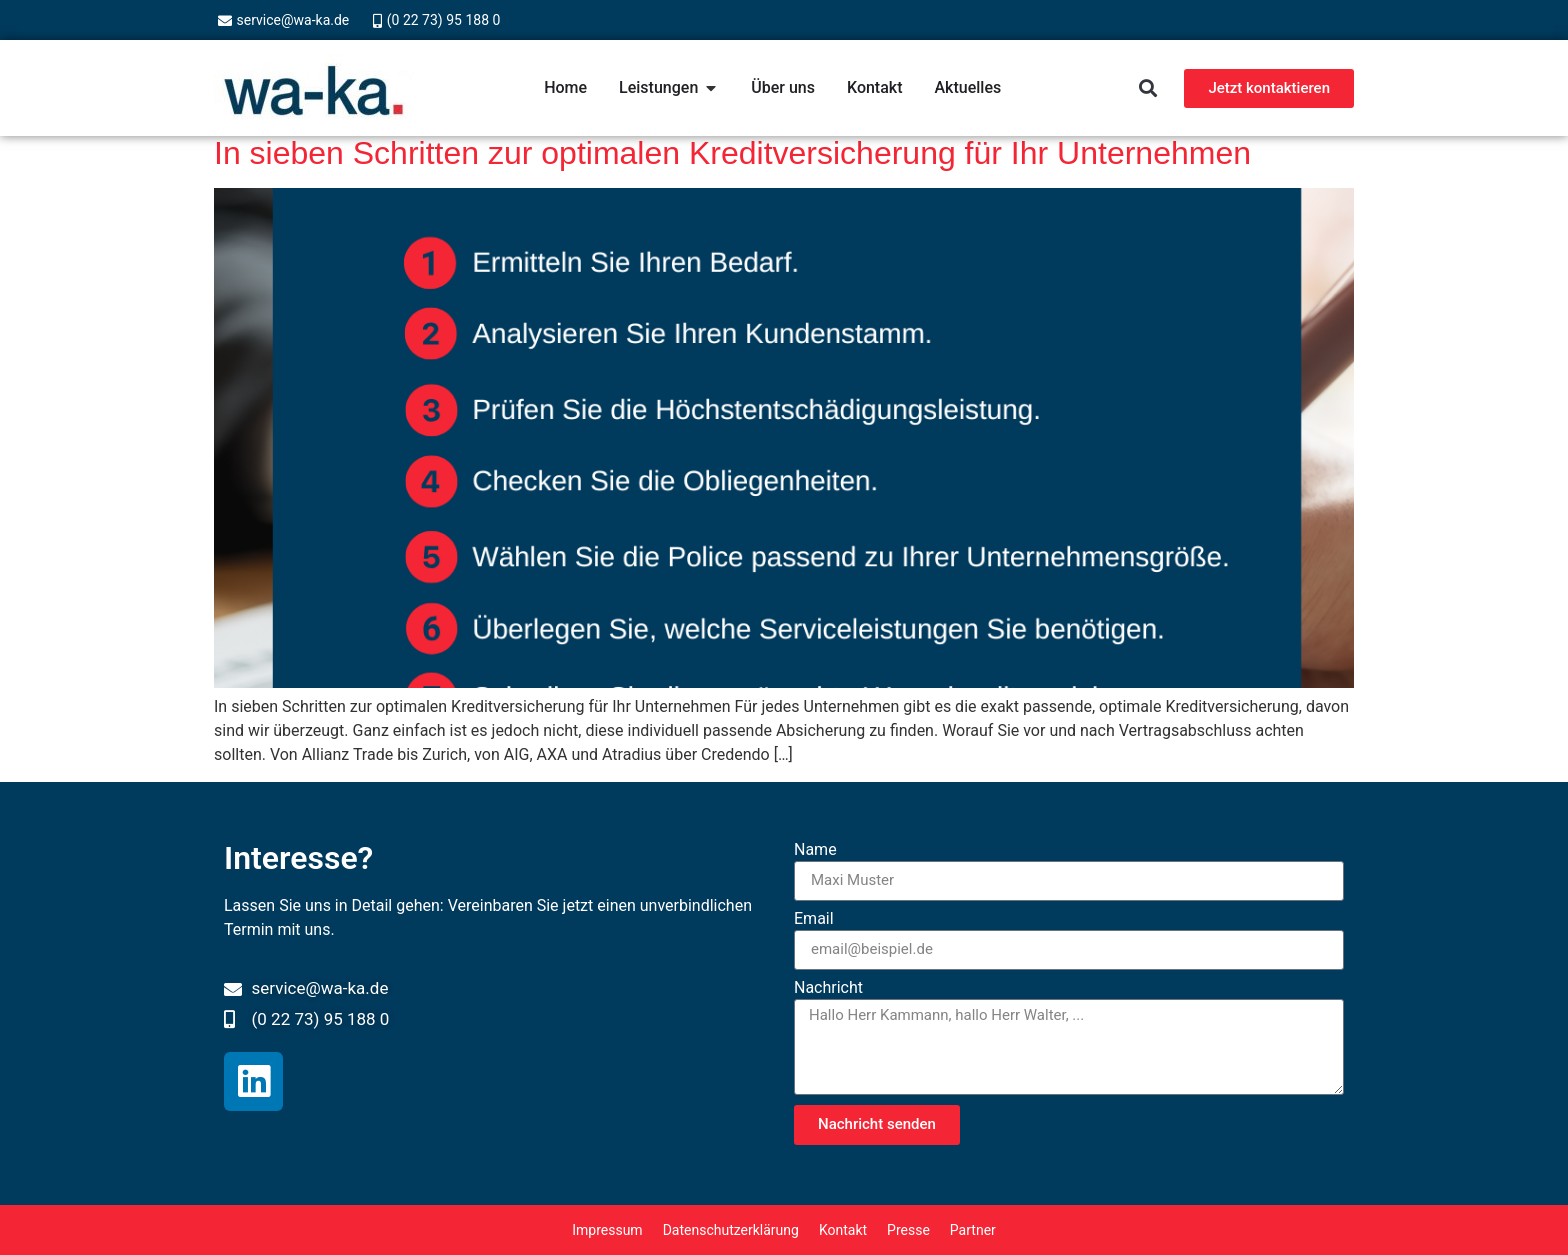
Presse (908, 1230)
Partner (973, 1230)
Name (815, 850)
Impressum (607, 1230)
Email (814, 919)
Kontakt (843, 1230)
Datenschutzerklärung (731, 1230)
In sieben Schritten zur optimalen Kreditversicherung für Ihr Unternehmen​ (732, 153)
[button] (1147, 88)
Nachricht (828, 988)
